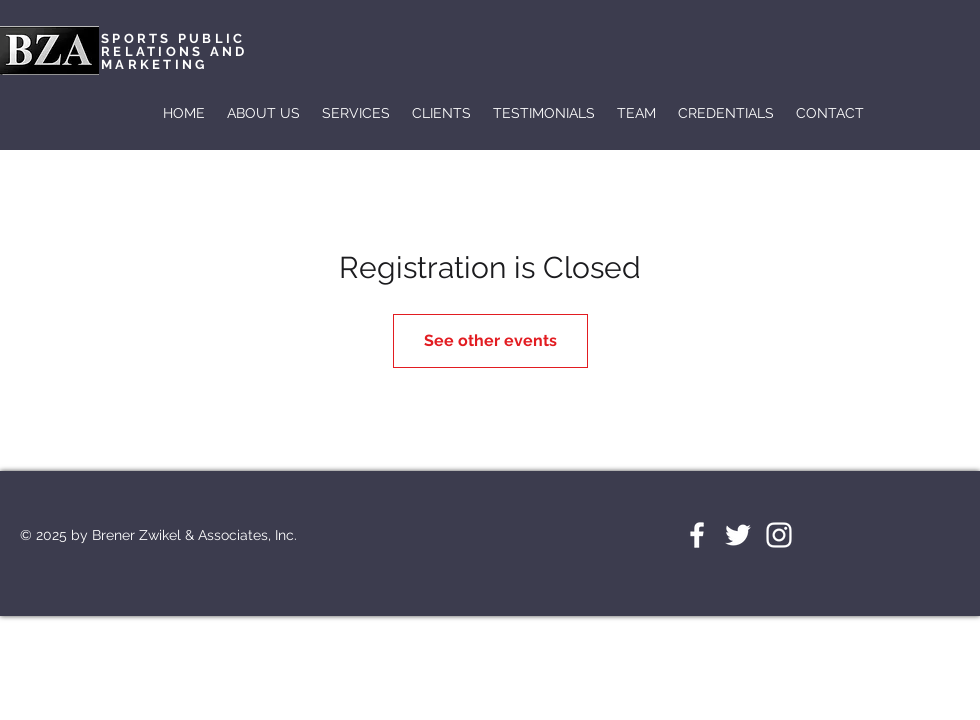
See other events (490, 340)
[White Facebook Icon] (697, 535)
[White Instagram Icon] (779, 535)
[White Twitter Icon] (738, 535)
